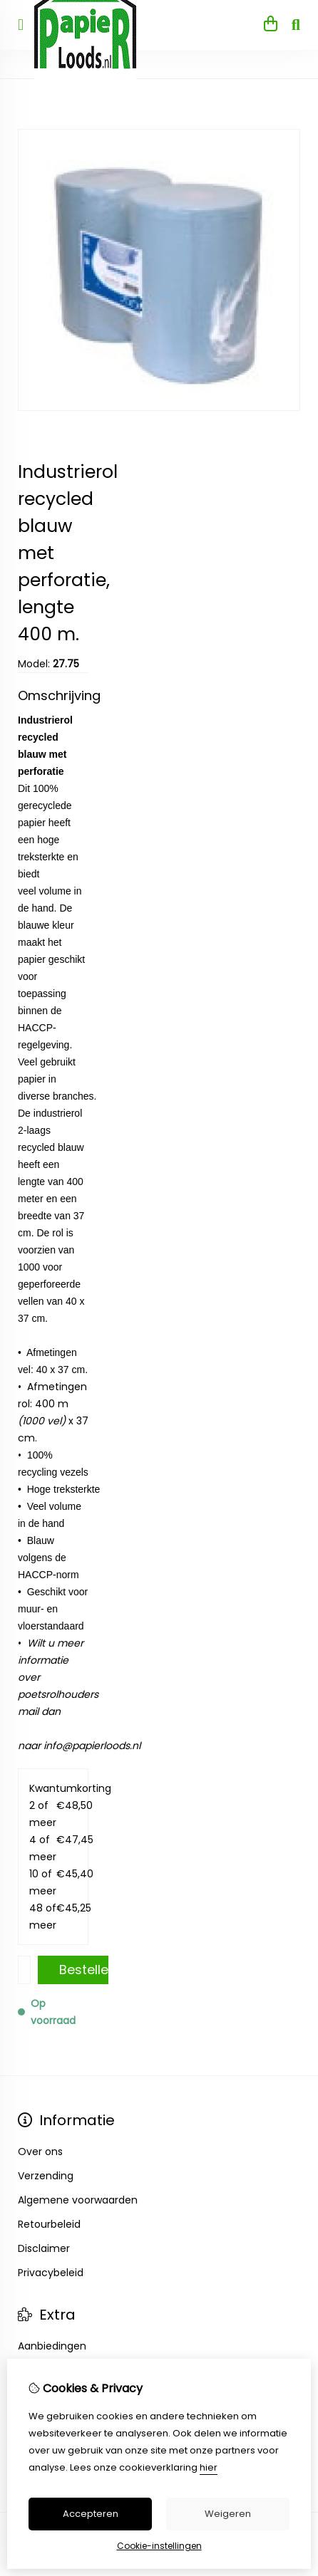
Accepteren (90, 2513)
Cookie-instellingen (159, 2546)
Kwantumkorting (53, 1788)
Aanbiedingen (52, 2346)
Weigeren (228, 2513)
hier (208, 2467)
